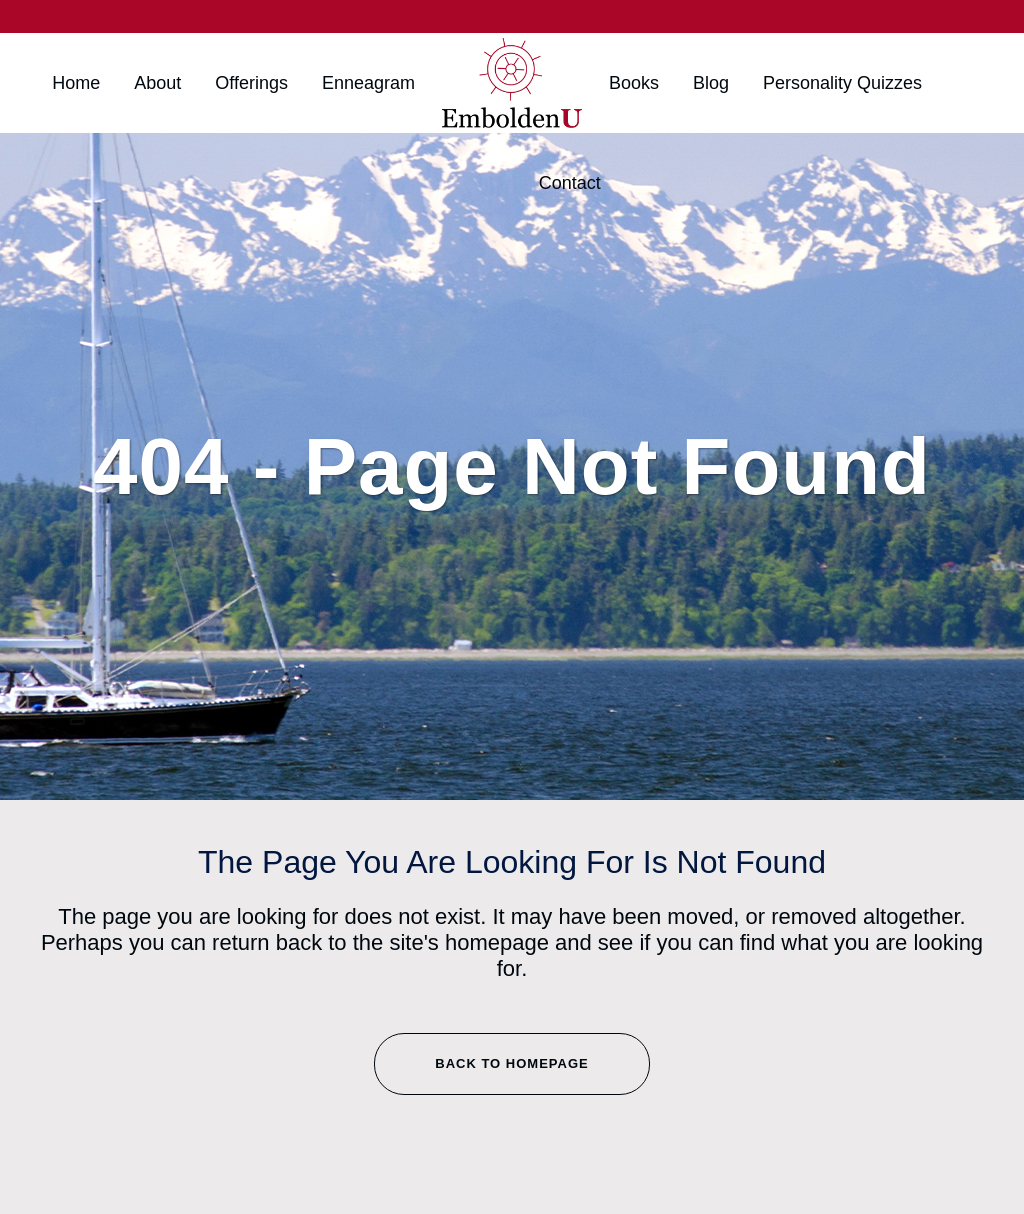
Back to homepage (511, 1063)
